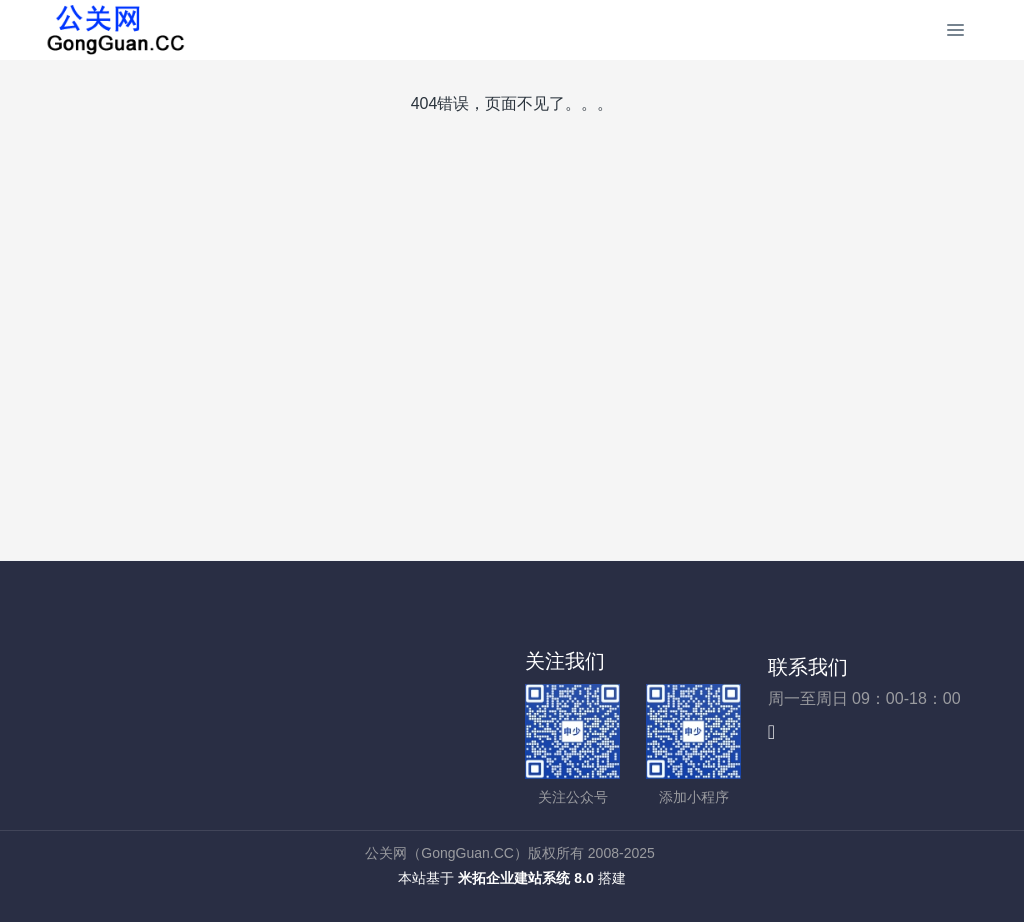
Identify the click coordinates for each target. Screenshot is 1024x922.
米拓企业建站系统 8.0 (525, 878)
